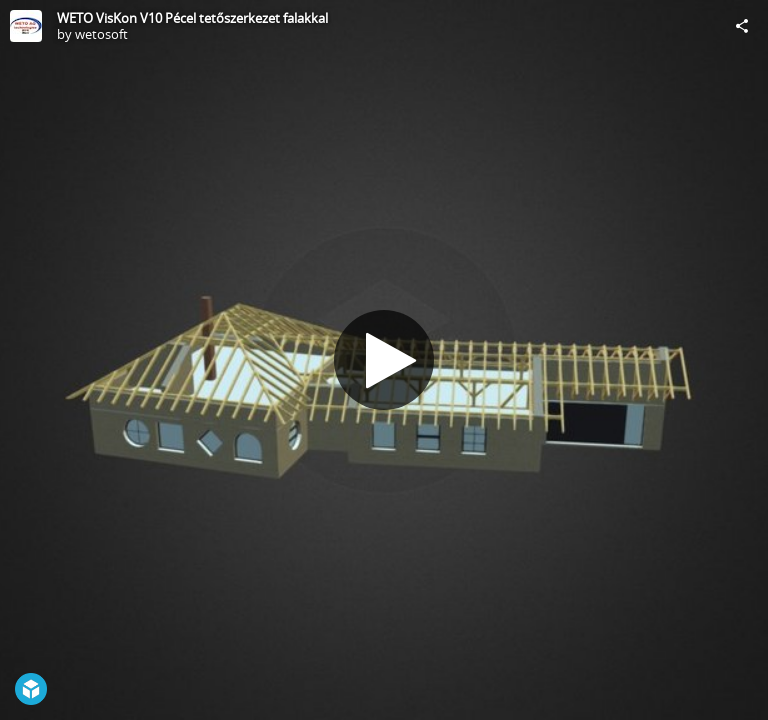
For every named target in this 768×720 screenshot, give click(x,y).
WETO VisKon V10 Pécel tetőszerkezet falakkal (192, 18)
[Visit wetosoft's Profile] (26, 26)
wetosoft (101, 34)
